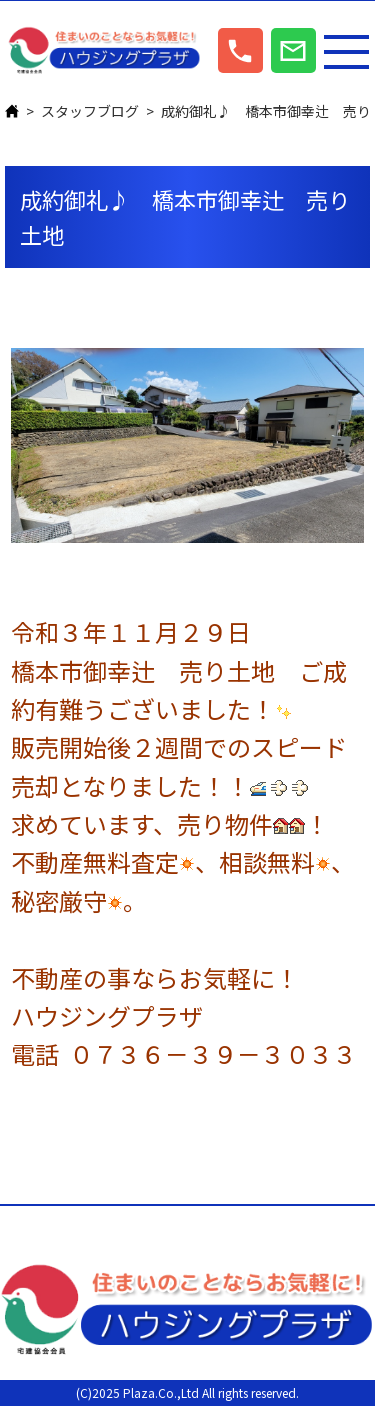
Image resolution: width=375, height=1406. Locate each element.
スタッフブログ (90, 111)
